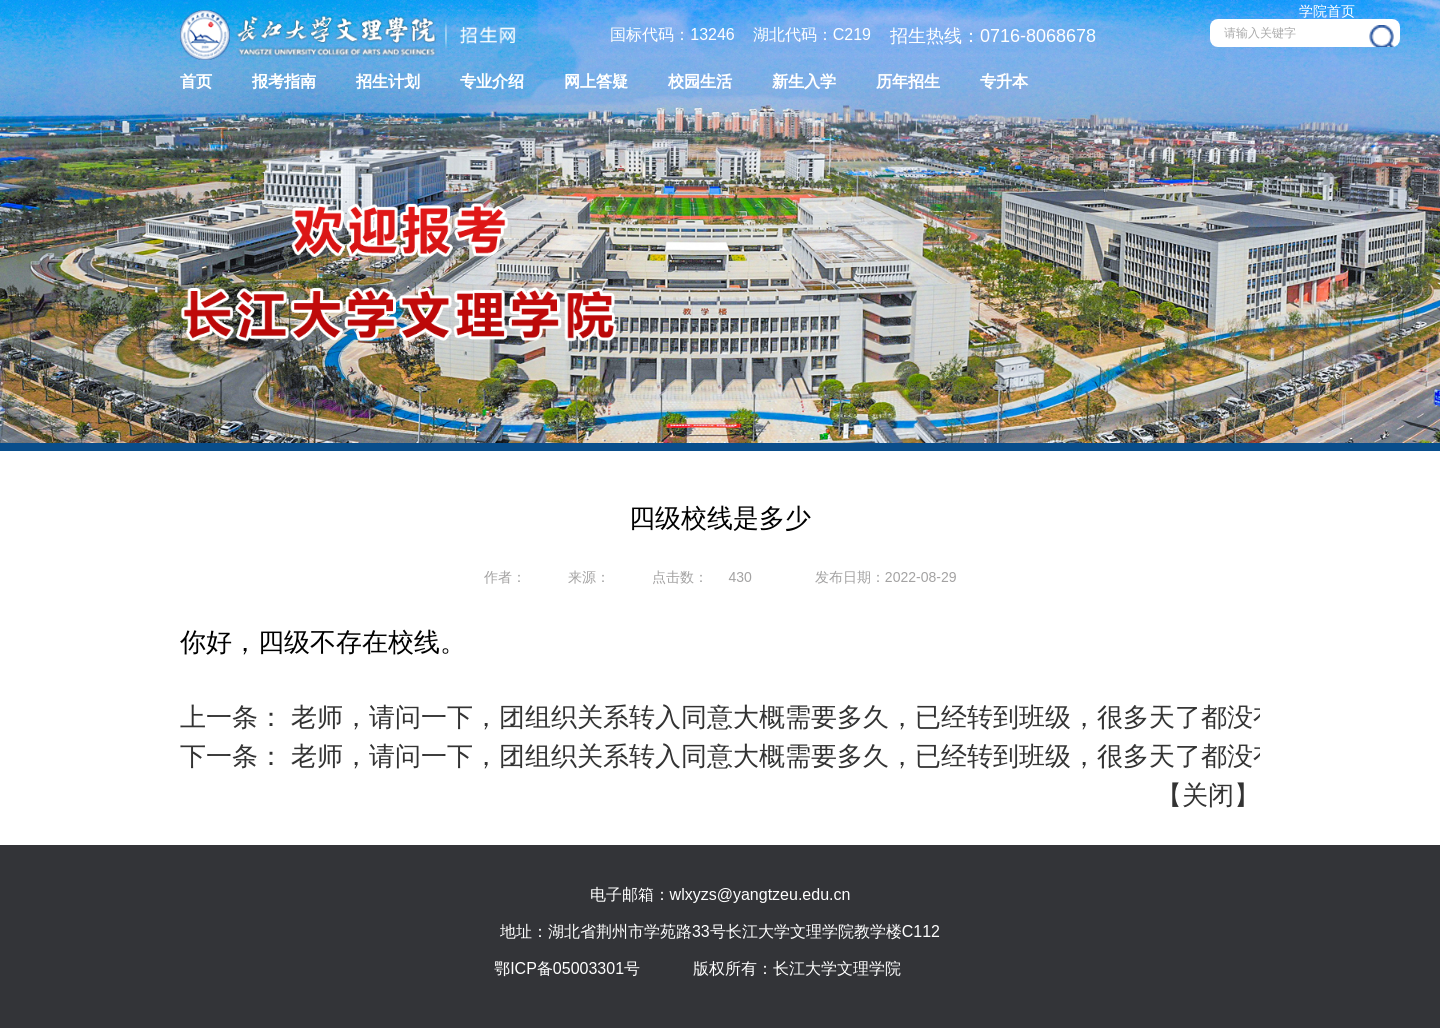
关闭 (1208, 795)
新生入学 (804, 81)
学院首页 (1327, 11)
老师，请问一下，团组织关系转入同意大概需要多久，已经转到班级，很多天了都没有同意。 (820, 717)
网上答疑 (596, 81)
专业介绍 (492, 81)
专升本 (1004, 81)
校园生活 (700, 81)
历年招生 (908, 81)
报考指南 (284, 81)
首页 (196, 81)
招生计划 (388, 81)
